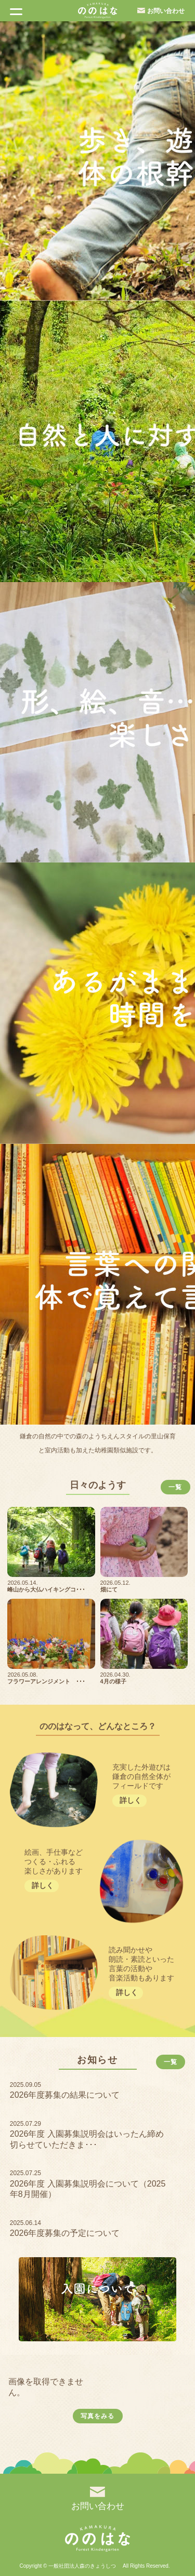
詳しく (130, 1800)
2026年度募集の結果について (65, 2095)
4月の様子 (113, 1681)
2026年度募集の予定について (65, 2233)
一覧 (175, 1487)
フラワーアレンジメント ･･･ (46, 1681)
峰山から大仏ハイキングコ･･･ (46, 1589)
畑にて (109, 1589)
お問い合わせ (166, 11)
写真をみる (98, 2416)
